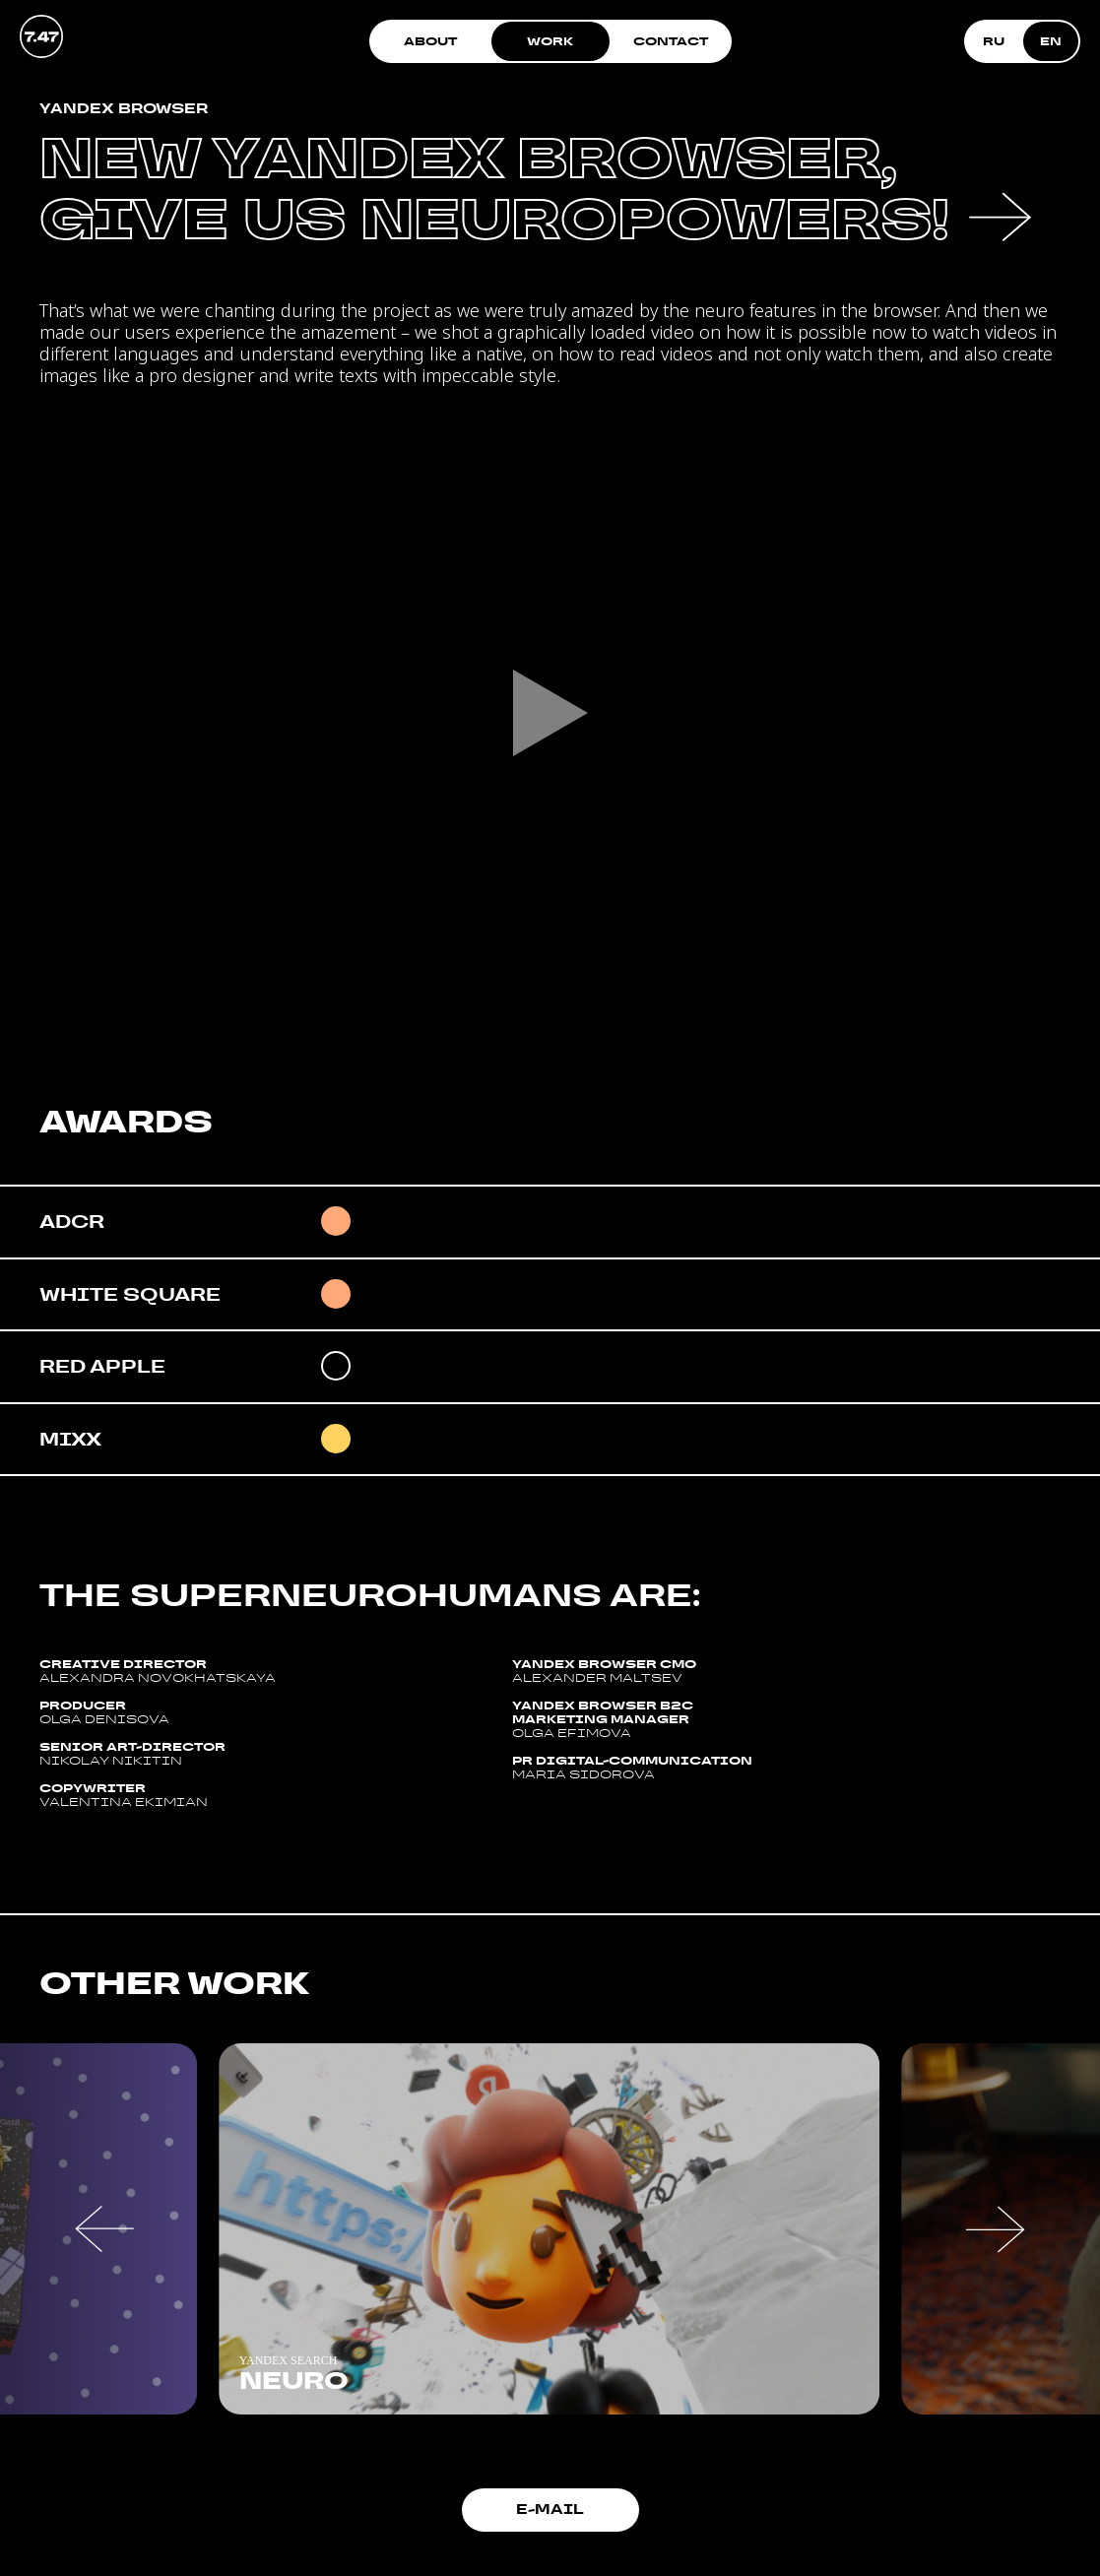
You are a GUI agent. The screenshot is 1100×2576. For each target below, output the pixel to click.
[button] (104, 2229)
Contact (670, 40)
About (430, 40)
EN (1051, 40)
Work (550, 40)
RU (993, 40)
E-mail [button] (550, 2509)
